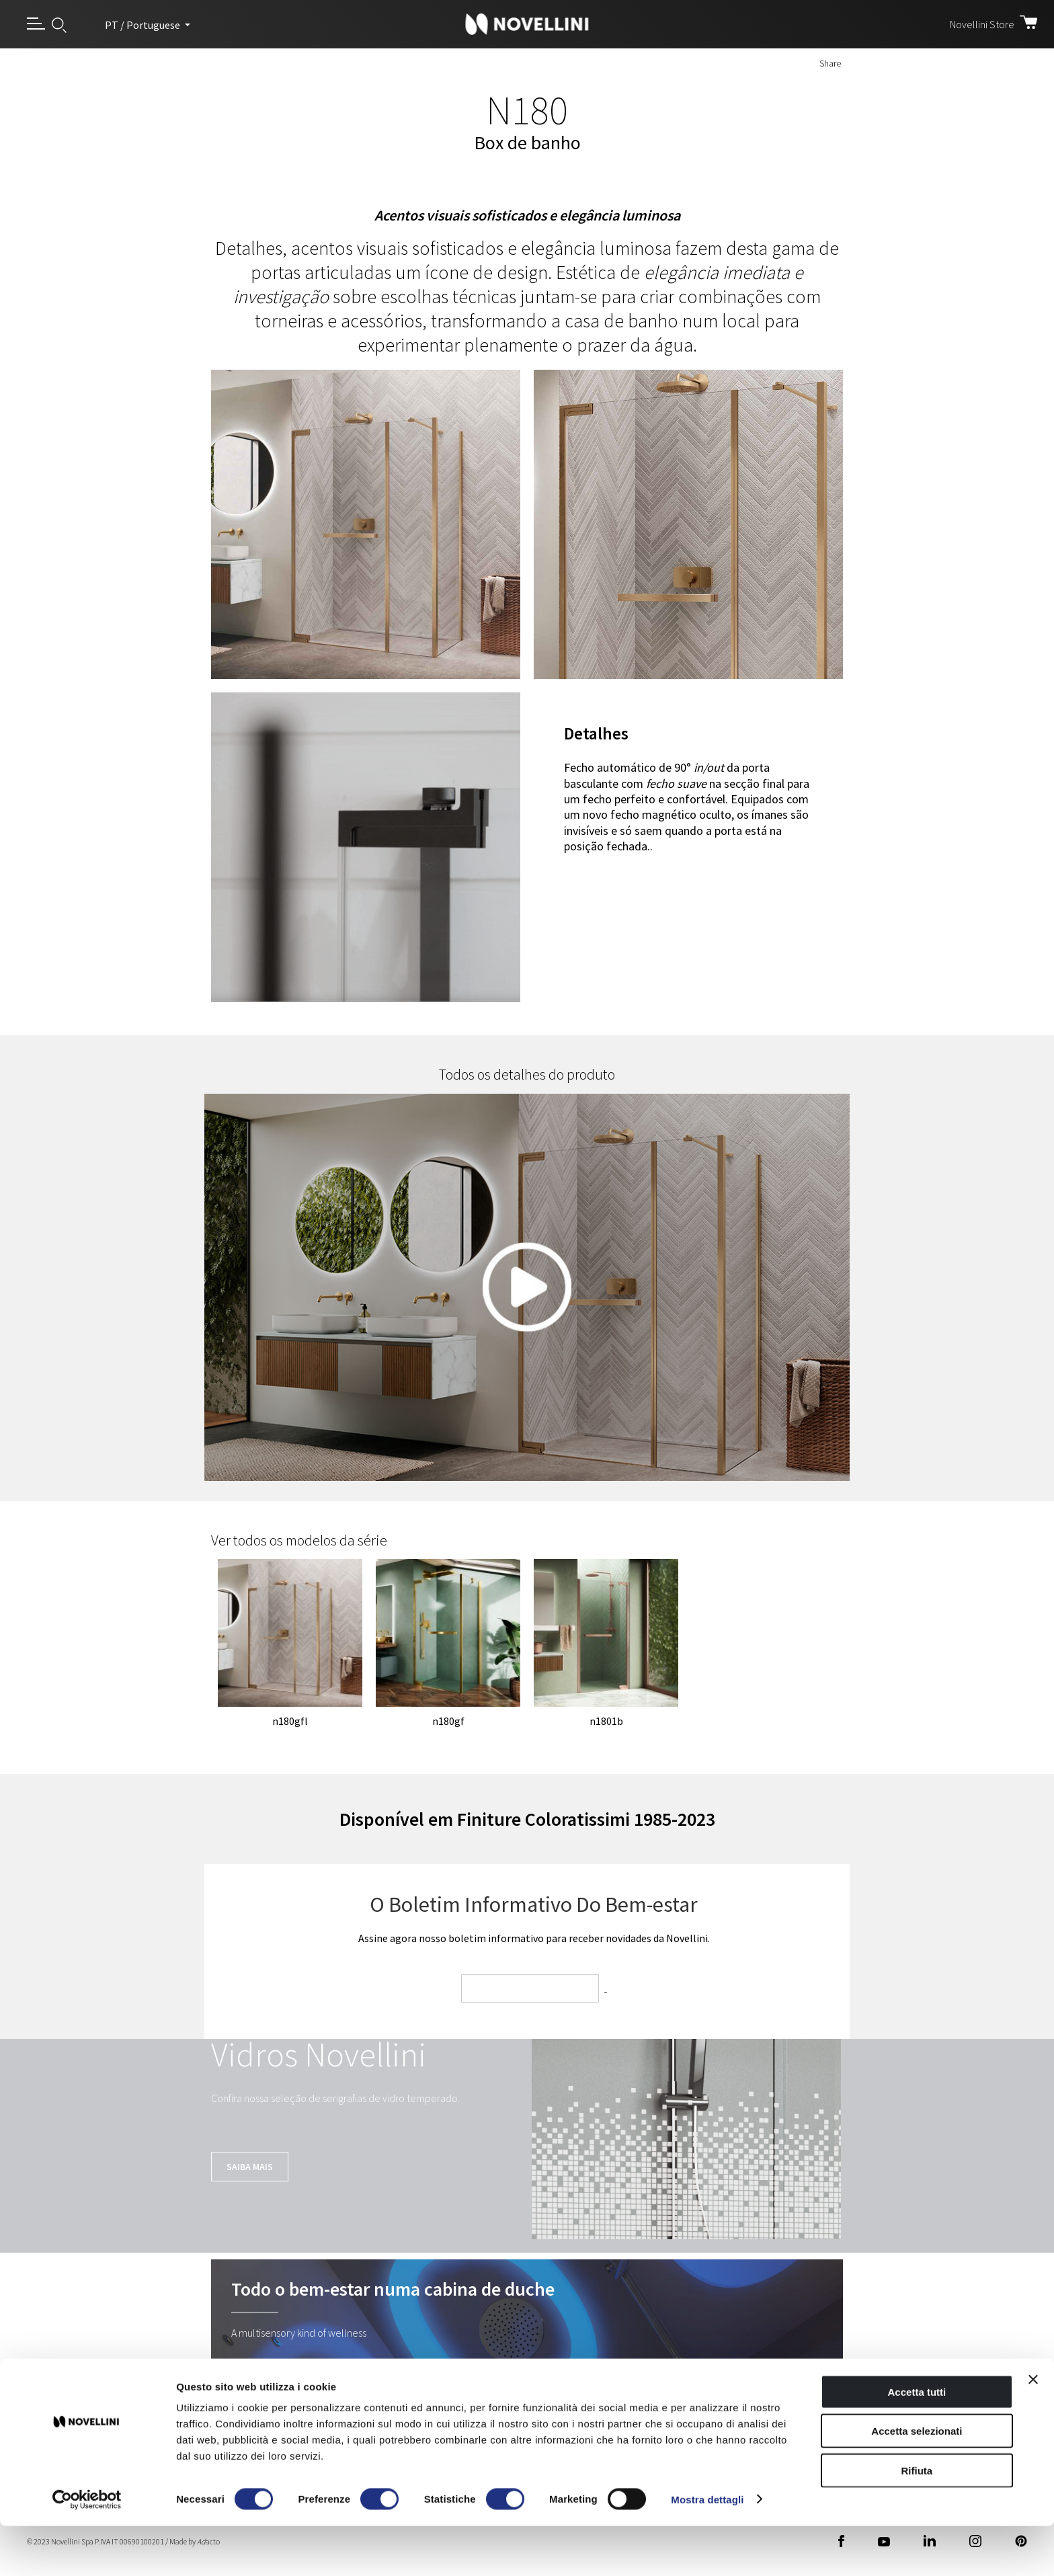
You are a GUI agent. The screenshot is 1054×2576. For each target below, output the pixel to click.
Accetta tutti (917, 2442)
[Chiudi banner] (1033, 2429)
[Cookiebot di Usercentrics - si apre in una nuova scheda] (87, 2550)
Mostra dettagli (707, 2549)
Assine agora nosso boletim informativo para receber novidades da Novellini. (534, 1938)
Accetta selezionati (916, 2481)
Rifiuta (917, 2520)
